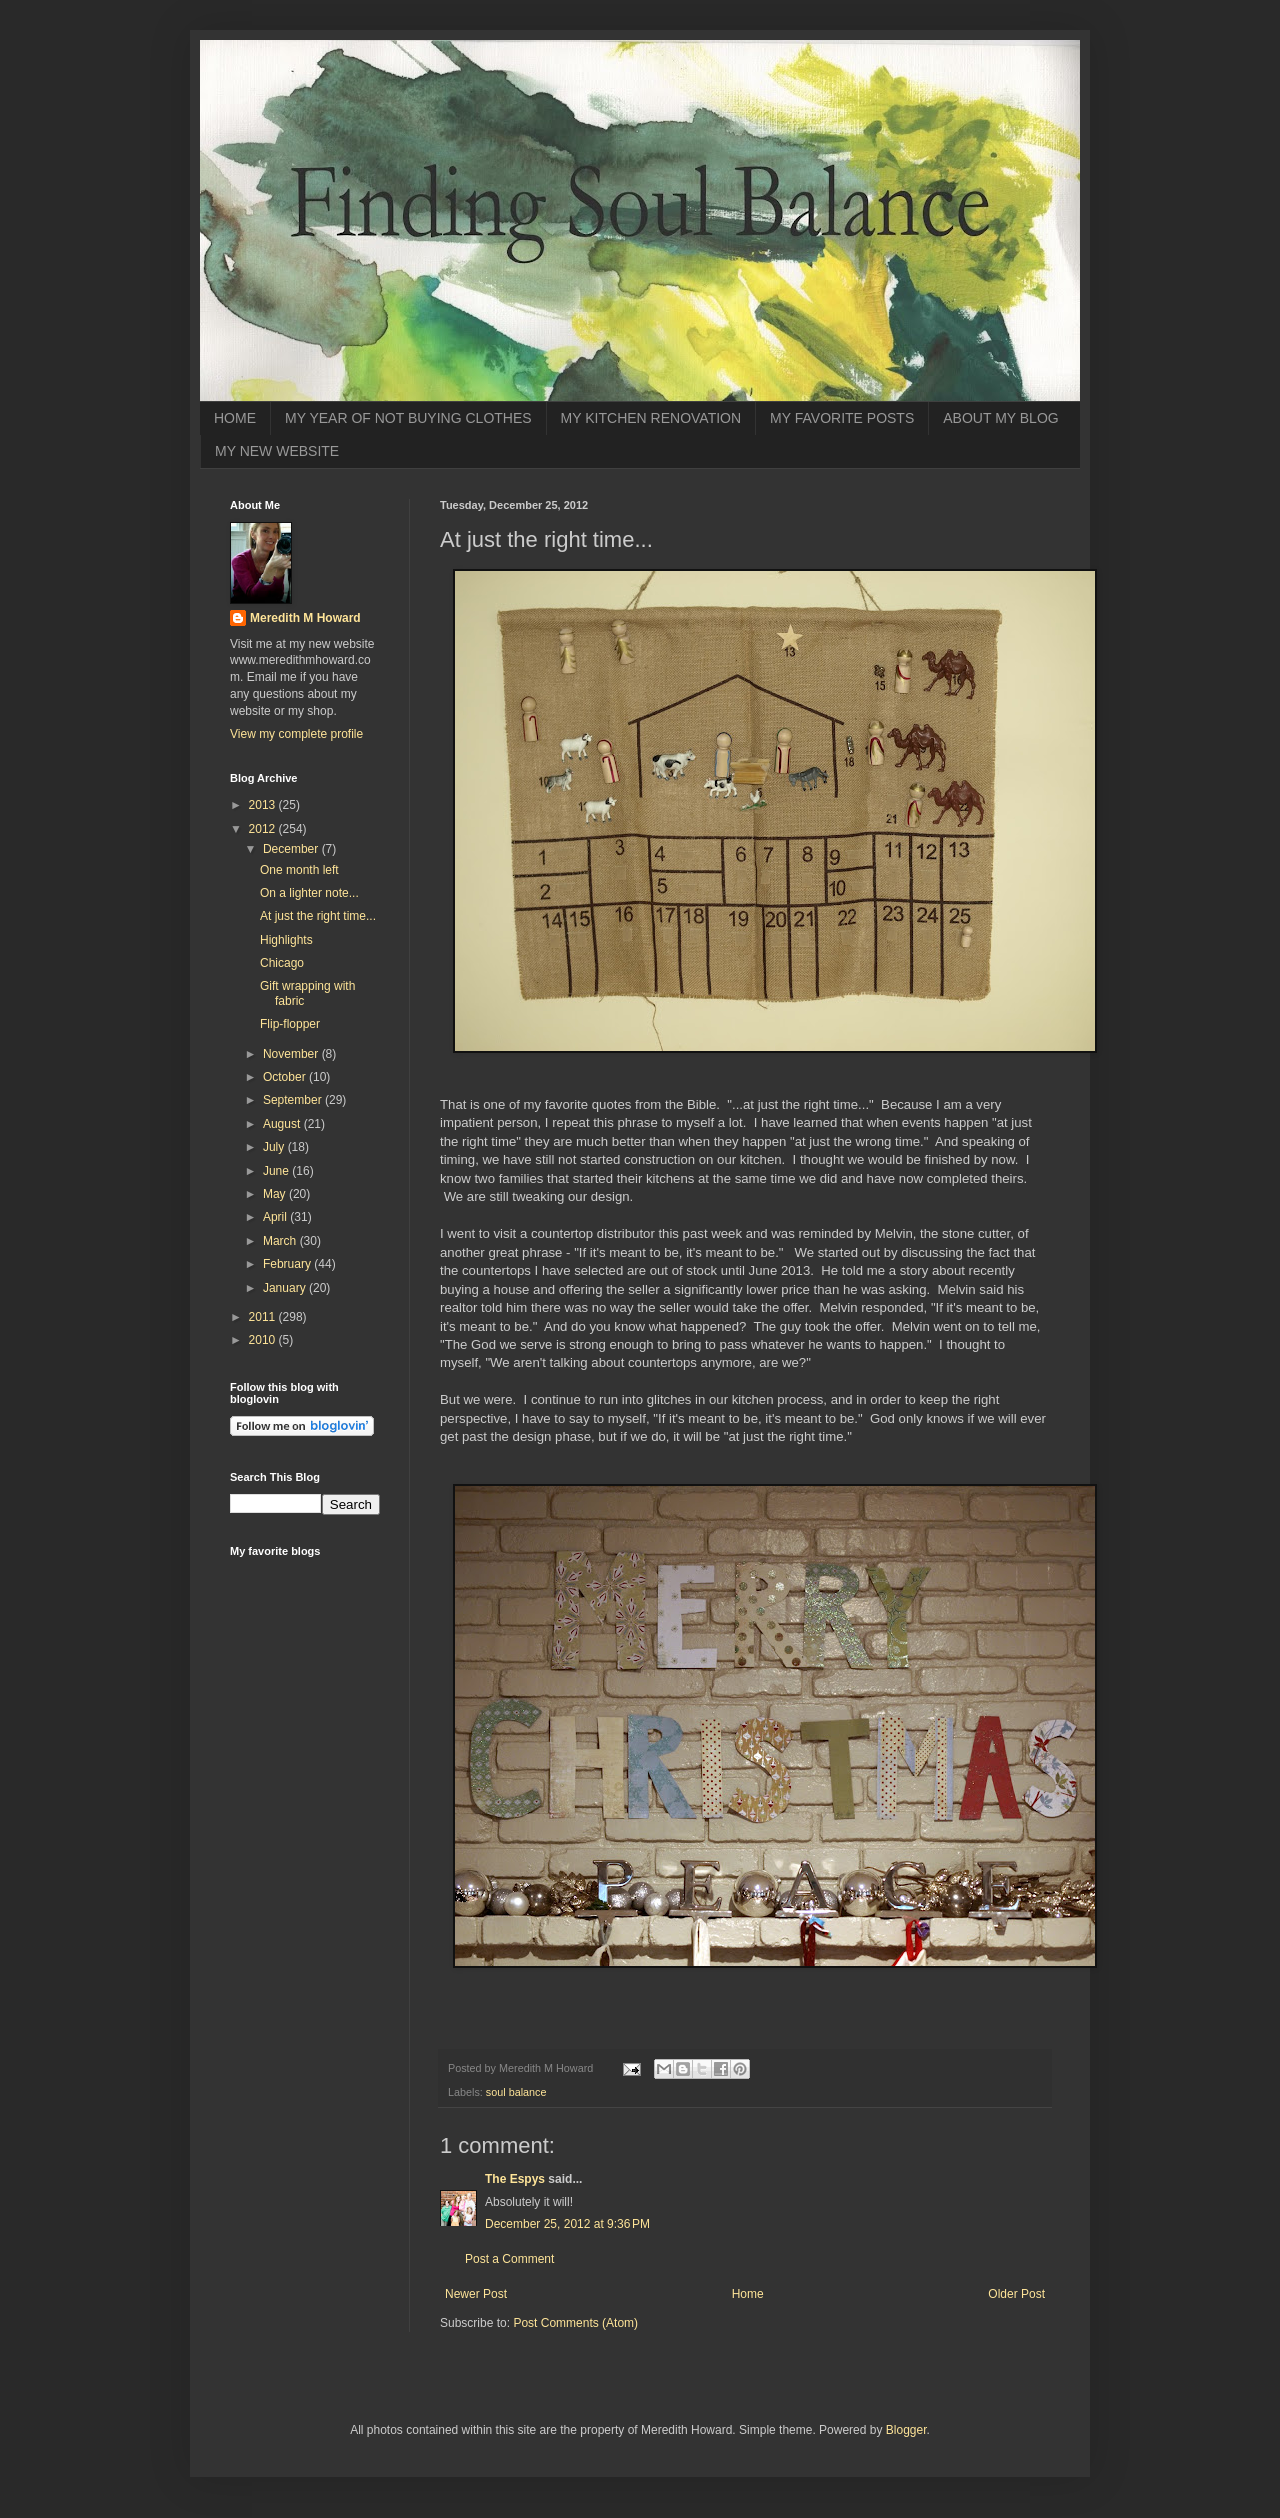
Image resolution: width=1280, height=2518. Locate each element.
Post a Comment (509, 2259)
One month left (299, 870)
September (294, 1100)
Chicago (282, 963)
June (277, 1171)
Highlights (286, 940)
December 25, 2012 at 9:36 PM (567, 2224)
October (286, 1077)
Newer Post (476, 2294)
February (288, 1264)
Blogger (906, 2430)
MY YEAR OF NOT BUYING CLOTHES (408, 418)
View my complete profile (296, 734)
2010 (264, 1340)
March (281, 1241)
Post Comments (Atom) (575, 2323)
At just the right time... (318, 916)
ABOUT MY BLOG (1000, 418)
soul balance (516, 2092)
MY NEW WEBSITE (277, 451)
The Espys (515, 2179)
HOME (235, 418)
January (286, 1288)
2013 (264, 805)
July (275, 1147)
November (292, 1054)
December (292, 849)
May (276, 1194)
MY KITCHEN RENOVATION (651, 418)
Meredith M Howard (305, 618)
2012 (264, 829)
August (283, 1124)
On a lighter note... (309, 893)
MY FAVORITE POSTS (842, 418)
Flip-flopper (290, 1024)
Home (748, 2294)
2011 (264, 1317)
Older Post (1016, 2294)
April (276, 1217)
